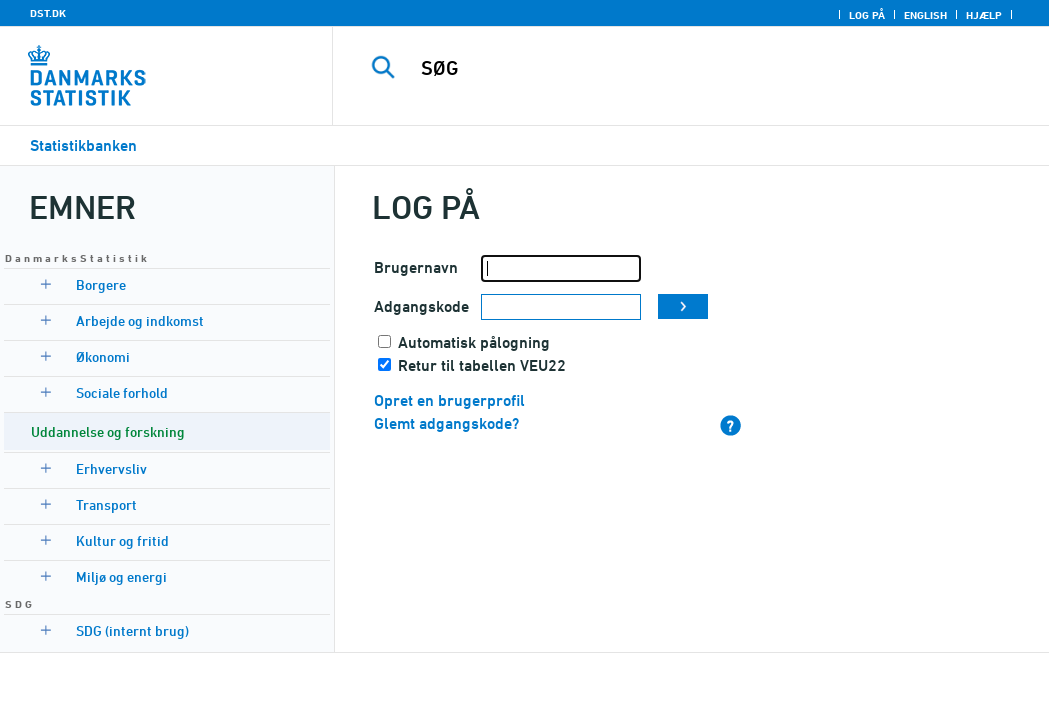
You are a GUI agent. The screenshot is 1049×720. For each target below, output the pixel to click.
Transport (106, 504)
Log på (867, 15)
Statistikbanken (83, 145)
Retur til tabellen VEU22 (482, 365)
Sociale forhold (122, 392)
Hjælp (984, 15)
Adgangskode (421, 306)
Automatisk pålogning (474, 342)
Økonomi (103, 356)
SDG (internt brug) (132, 630)
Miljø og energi (121, 576)
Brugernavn (416, 267)
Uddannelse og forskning (108, 431)
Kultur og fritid (122, 540)
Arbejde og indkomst (140, 320)
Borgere (101, 284)
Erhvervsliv (111, 468)
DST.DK (48, 13)
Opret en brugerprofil (449, 400)
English (925, 15)
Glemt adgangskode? (446, 423)
